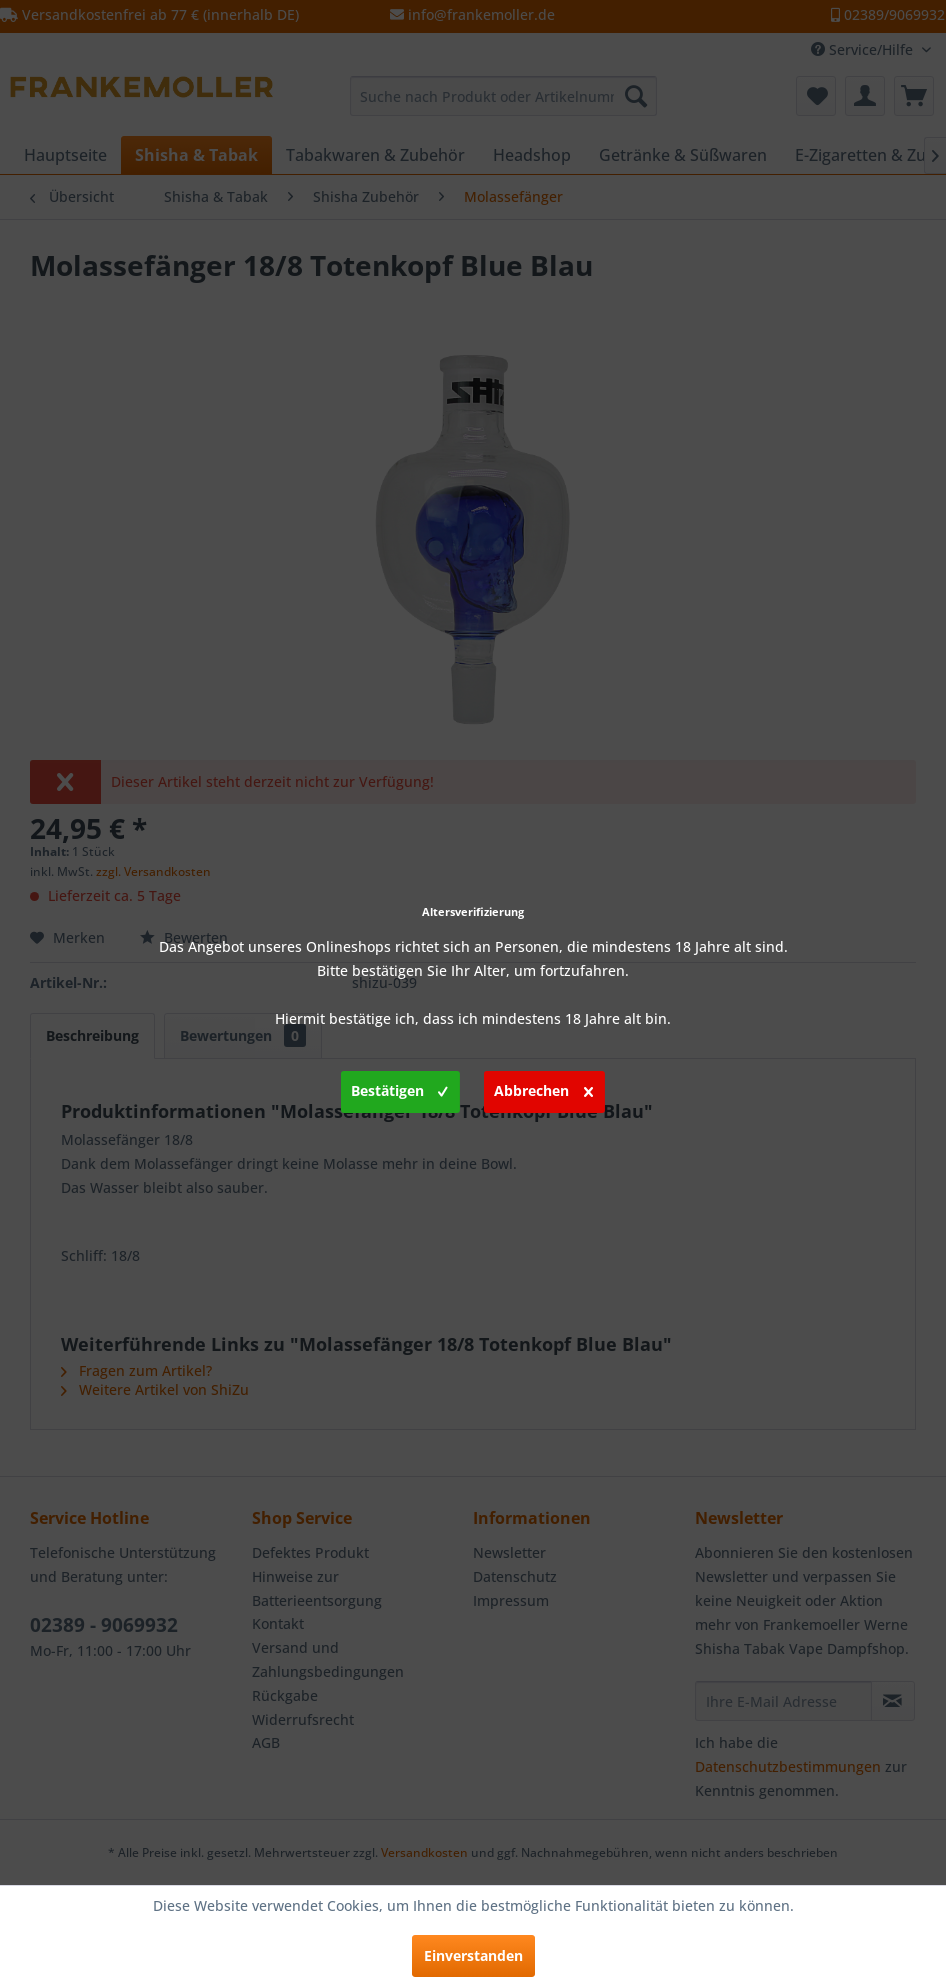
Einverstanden (473, 1955)
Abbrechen (543, 1088)
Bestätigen (399, 1088)
